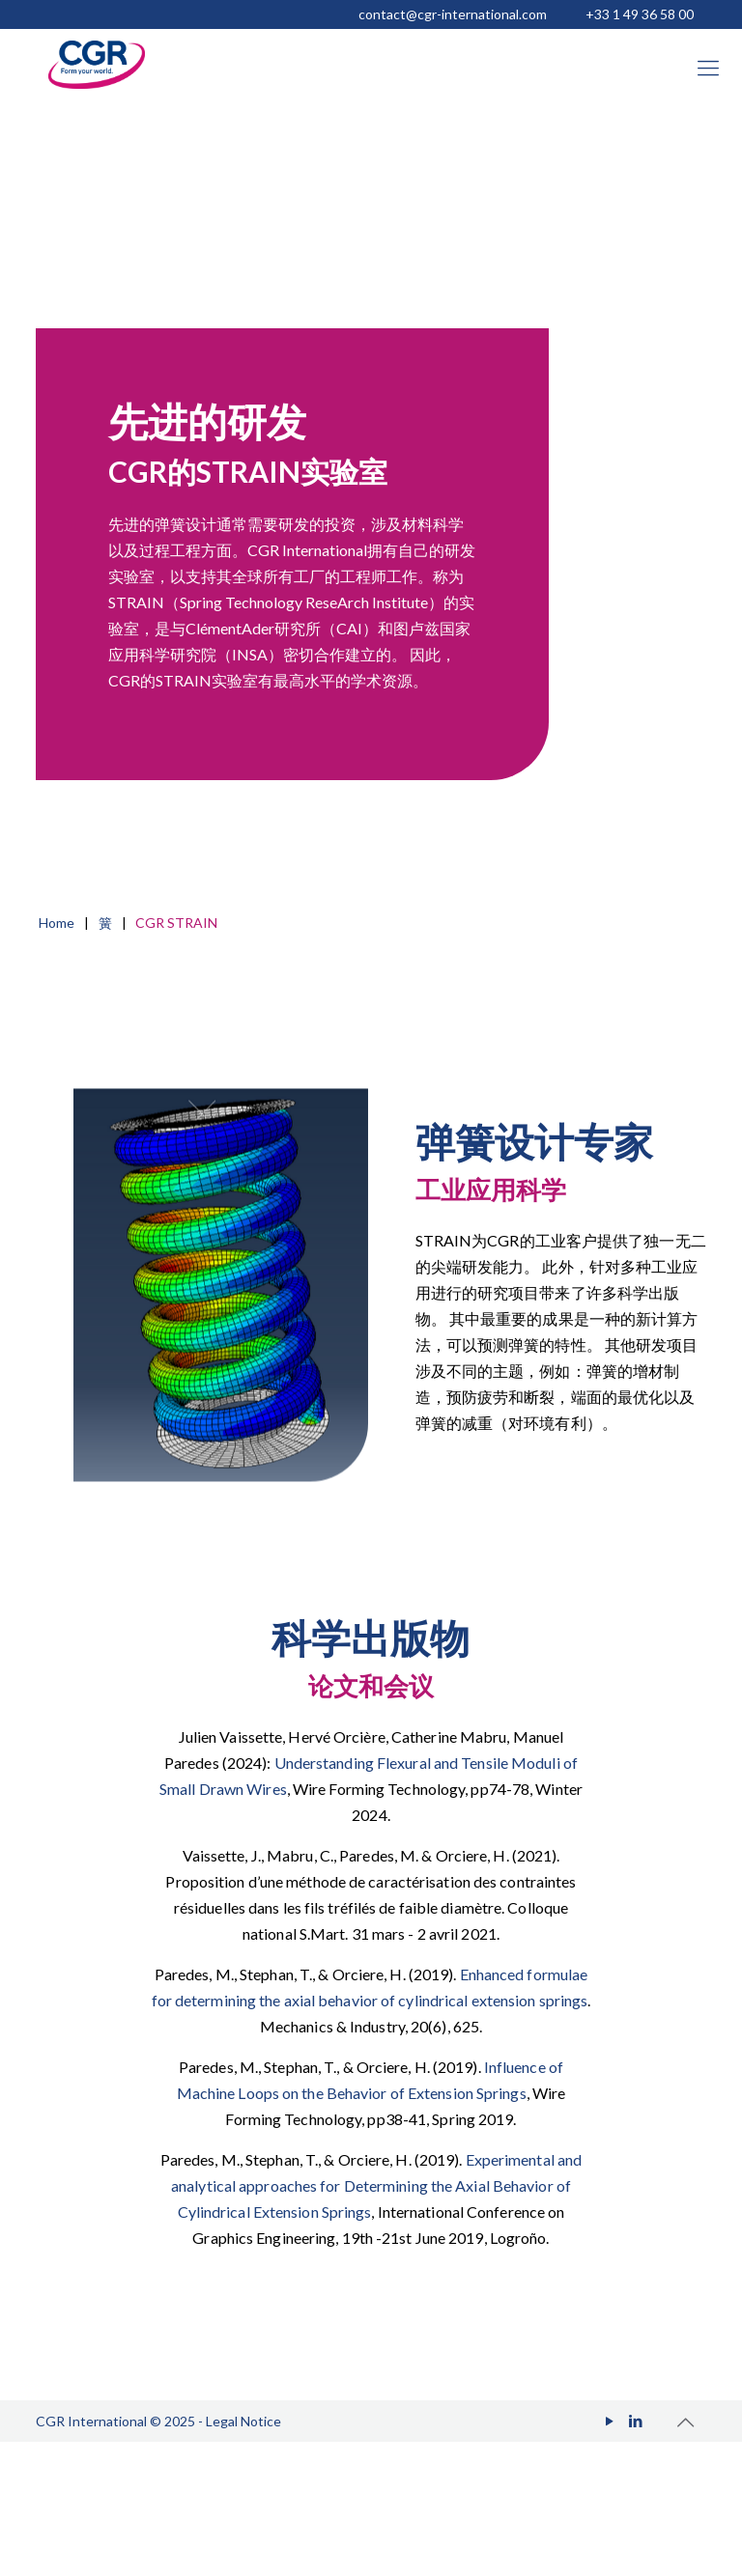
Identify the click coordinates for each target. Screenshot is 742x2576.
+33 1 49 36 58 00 (639, 14)
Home (56, 922)
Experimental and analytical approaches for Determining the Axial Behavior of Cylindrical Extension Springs (376, 2185)
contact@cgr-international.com (452, 14)
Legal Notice (243, 2421)
